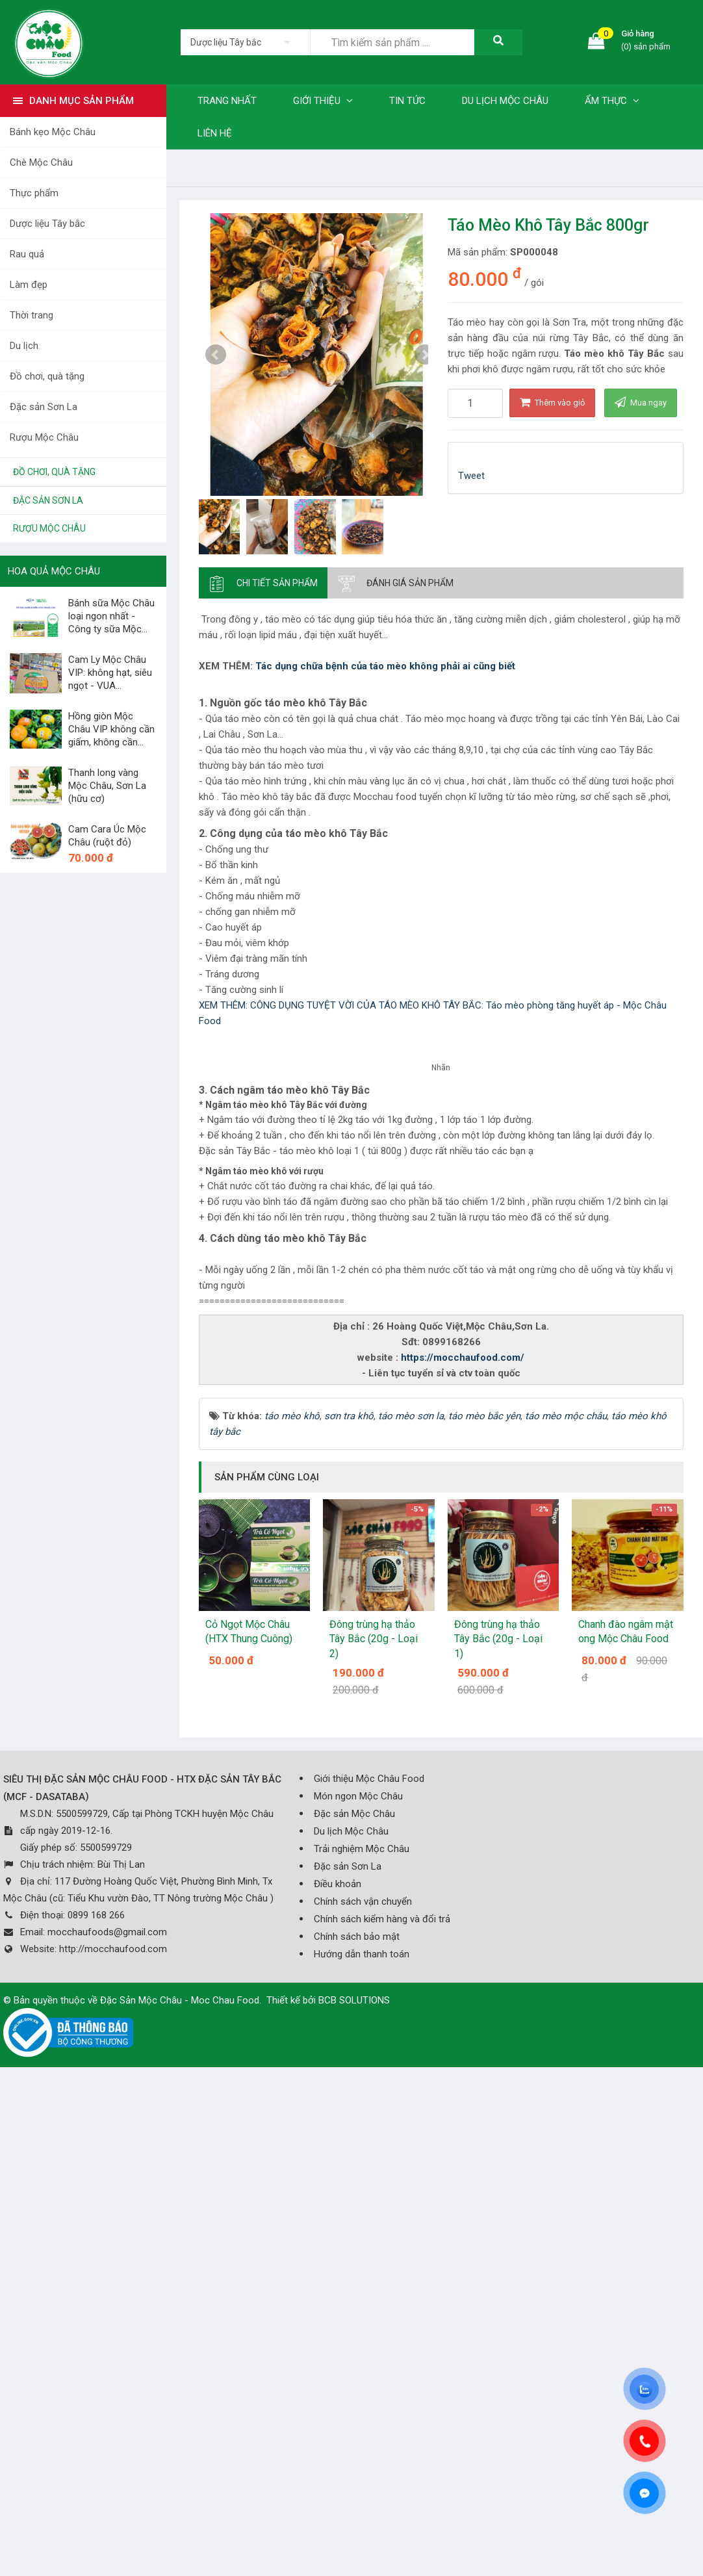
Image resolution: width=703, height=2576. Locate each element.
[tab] (263, 583)
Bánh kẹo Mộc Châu (53, 132)
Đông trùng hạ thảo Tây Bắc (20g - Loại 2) (373, 2143)
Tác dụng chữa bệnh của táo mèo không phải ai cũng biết (385, 666)
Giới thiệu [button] (323, 101)
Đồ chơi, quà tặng (47, 376)
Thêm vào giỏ (552, 401)
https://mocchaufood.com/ (462, 1862)
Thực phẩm (34, 193)
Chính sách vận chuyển (363, 2406)
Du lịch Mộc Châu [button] (505, 101)
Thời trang (31, 315)
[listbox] (245, 42)
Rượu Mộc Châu (44, 437)
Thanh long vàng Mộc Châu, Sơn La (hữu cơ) (107, 786)
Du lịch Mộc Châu (351, 2335)
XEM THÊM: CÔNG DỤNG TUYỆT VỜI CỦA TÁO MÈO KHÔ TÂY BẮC (340, 1005)
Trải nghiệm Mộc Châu (361, 2353)
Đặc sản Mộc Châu (354, 2318)
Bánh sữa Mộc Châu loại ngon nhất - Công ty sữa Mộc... (111, 616)
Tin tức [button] (407, 101)
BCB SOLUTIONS (354, 2504)
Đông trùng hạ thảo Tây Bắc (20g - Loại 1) (498, 2143)
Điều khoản (337, 2388)
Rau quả (27, 254)
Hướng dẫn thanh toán (361, 2458)
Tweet (471, 476)
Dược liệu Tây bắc (47, 223)
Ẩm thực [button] (612, 101)
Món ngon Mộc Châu (358, 2300)
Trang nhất (227, 101)
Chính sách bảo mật (357, 2441)
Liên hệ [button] (215, 133)
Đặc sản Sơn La (43, 407)
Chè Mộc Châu (41, 162)
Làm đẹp (28, 284)
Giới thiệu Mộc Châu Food (369, 2283)
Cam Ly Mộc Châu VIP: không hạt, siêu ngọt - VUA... (110, 672)
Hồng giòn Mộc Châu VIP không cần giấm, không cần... (111, 729)
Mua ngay (641, 401)
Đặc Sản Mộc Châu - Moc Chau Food (179, 2504)
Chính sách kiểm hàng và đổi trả (382, 2423)
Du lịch (24, 346)
